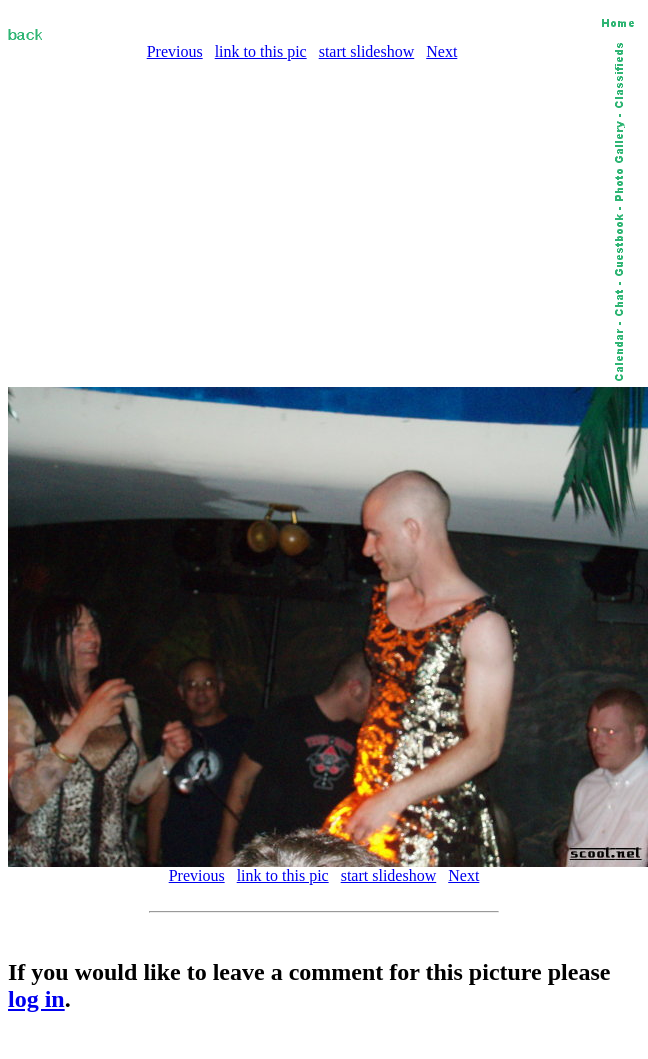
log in (36, 999)
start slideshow (367, 51)
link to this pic (261, 51)
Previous (175, 51)
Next (441, 51)
